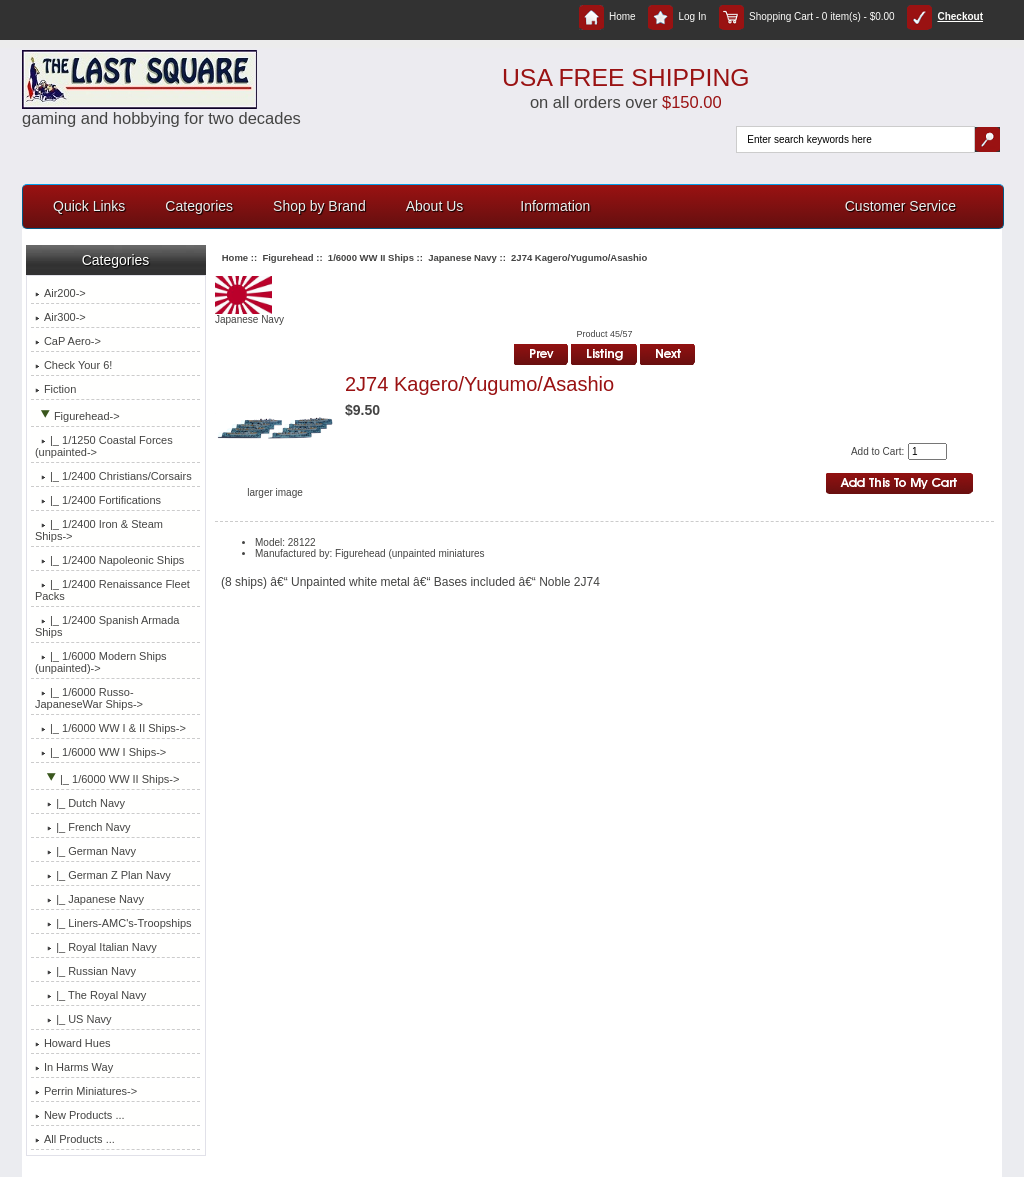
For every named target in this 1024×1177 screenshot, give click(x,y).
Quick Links (89, 206)
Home (607, 16)
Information (555, 206)
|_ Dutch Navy (80, 803)
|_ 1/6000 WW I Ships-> (100, 752)
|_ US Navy (73, 1019)
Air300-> (60, 317)
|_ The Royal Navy (90, 995)
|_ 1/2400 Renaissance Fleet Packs (112, 590)
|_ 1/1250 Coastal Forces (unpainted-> (104, 446)
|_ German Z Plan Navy (103, 875)
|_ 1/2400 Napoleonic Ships (109, 560)
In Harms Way (74, 1067)
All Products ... (75, 1139)
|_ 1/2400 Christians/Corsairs (113, 476)
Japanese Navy (462, 257)
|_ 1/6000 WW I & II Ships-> (110, 728)
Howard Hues (73, 1043)
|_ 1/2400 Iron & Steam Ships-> (99, 530)
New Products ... (80, 1115)
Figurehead (287, 257)
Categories (199, 206)
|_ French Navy (83, 827)
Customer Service (900, 206)
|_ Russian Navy (85, 971)
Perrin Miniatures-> (86, 1091)
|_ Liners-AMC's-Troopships (113, 923)
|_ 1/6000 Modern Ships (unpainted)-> (101, 662)
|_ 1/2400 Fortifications (98, 500)
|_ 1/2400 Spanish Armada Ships (107, 626)
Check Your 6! (74, 365)
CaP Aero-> (68, 341)
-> (77, 416)
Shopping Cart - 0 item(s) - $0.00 (807, 16)
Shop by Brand (319, 206)
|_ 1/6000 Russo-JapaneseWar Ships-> (89, 698)
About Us (435, 206)
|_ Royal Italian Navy (96, 947)
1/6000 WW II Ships (371, 257)
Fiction (55, 389)
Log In (677, 16)
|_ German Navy (85, 851)
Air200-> (60, 293)
